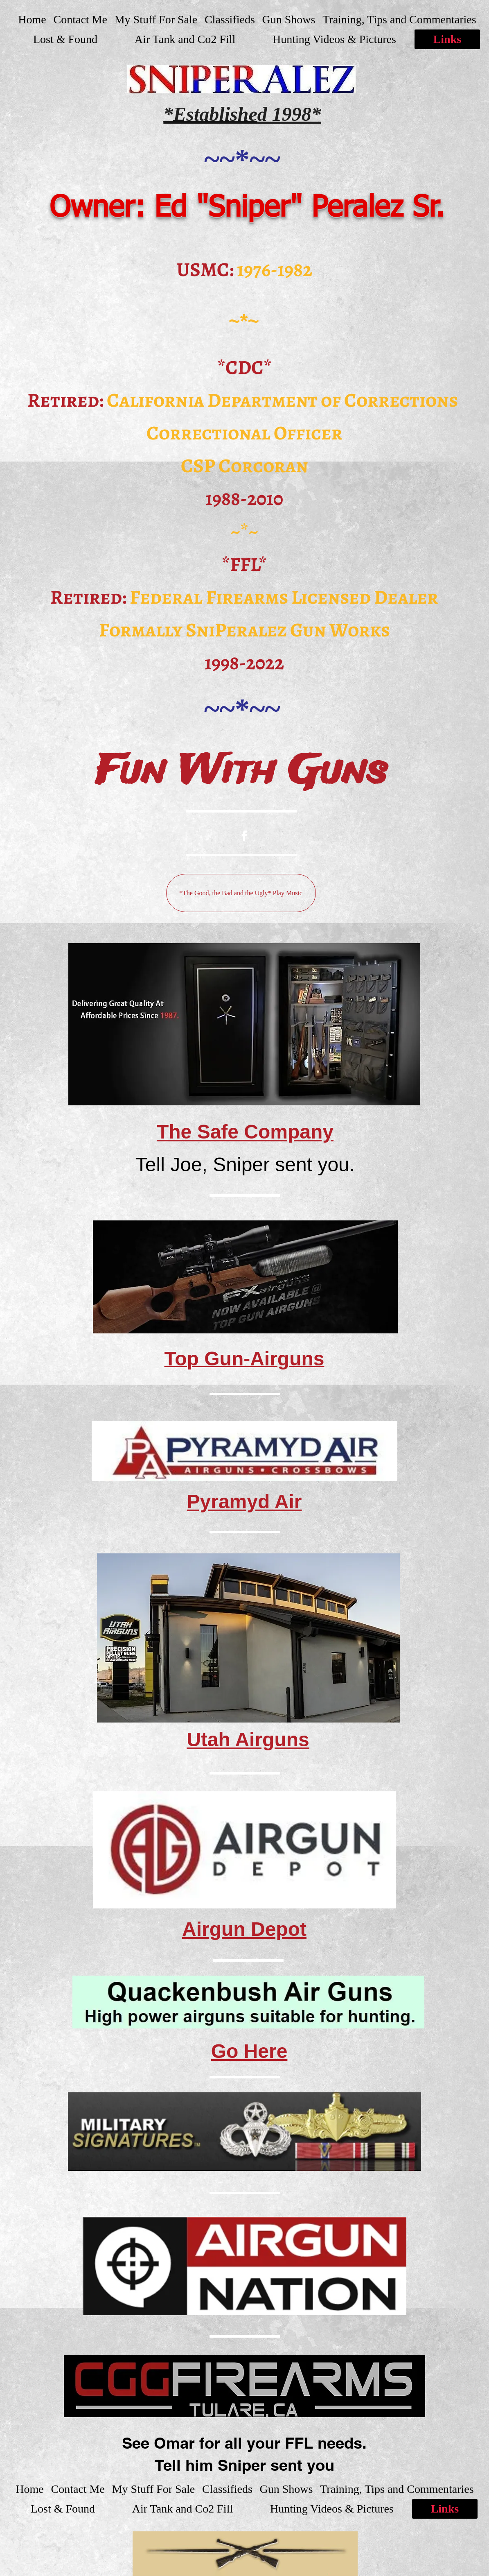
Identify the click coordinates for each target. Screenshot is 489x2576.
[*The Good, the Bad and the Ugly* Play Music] (241, 893)
